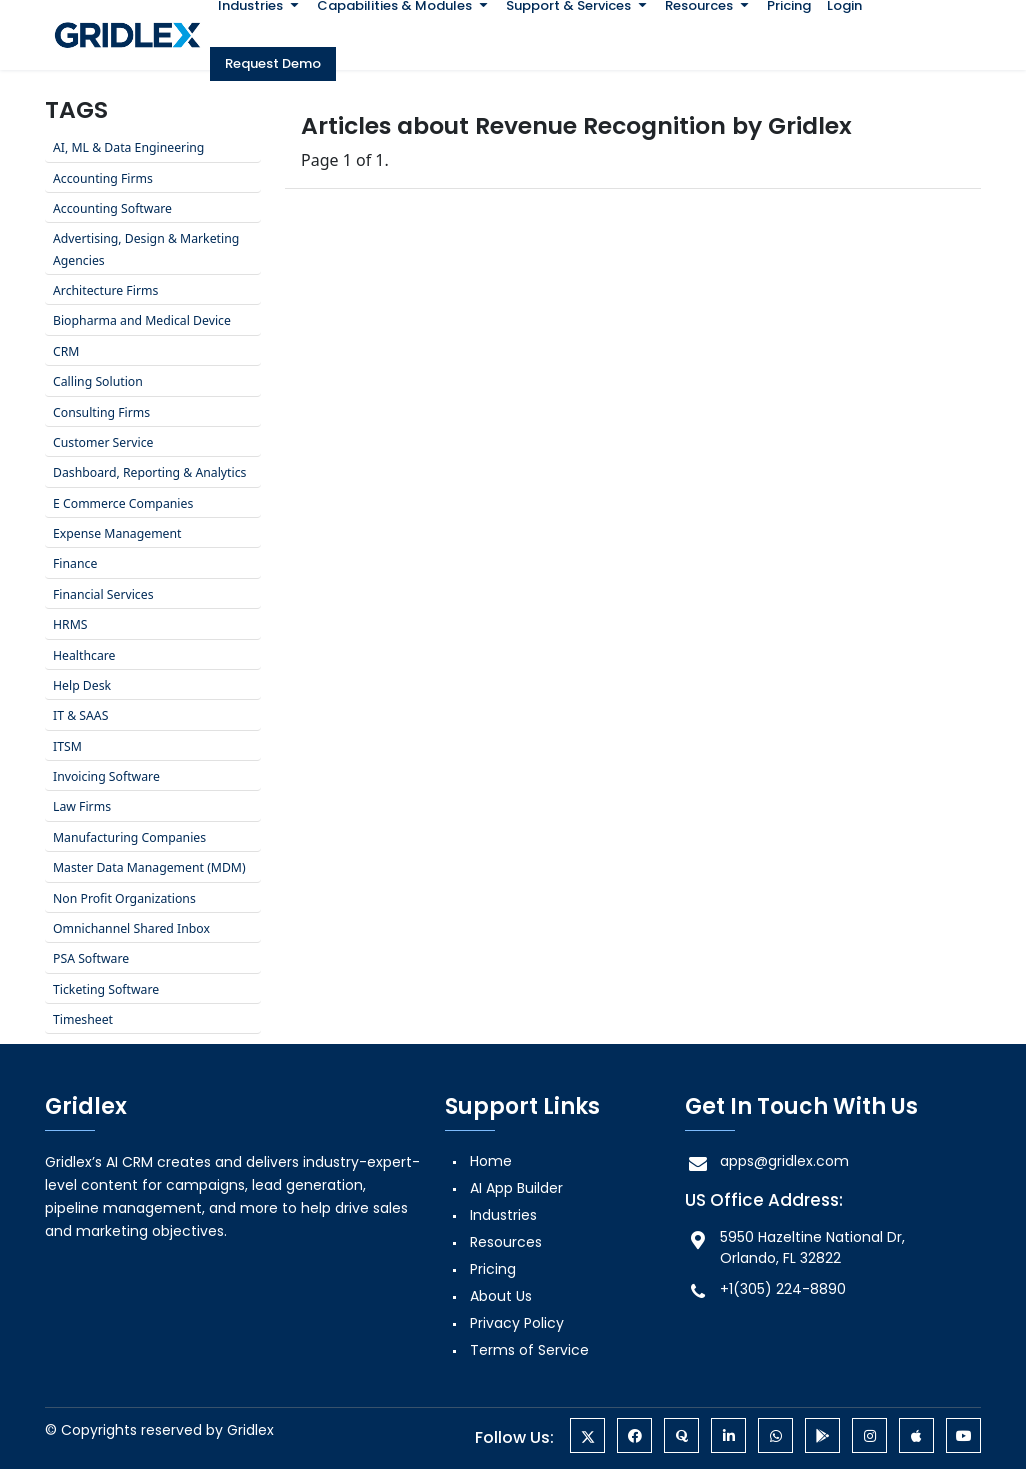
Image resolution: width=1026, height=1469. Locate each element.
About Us (501, 1296)
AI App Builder (516, 1188)
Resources (506, 1242)
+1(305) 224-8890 (765, 1289)
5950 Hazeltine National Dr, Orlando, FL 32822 (795, 1247)
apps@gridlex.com (767, 1161)
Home (491, 1161)
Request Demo (273, 63)
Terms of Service (529, 1350)
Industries (503, 1215)
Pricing (493, 1269)
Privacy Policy (517, 1323)
